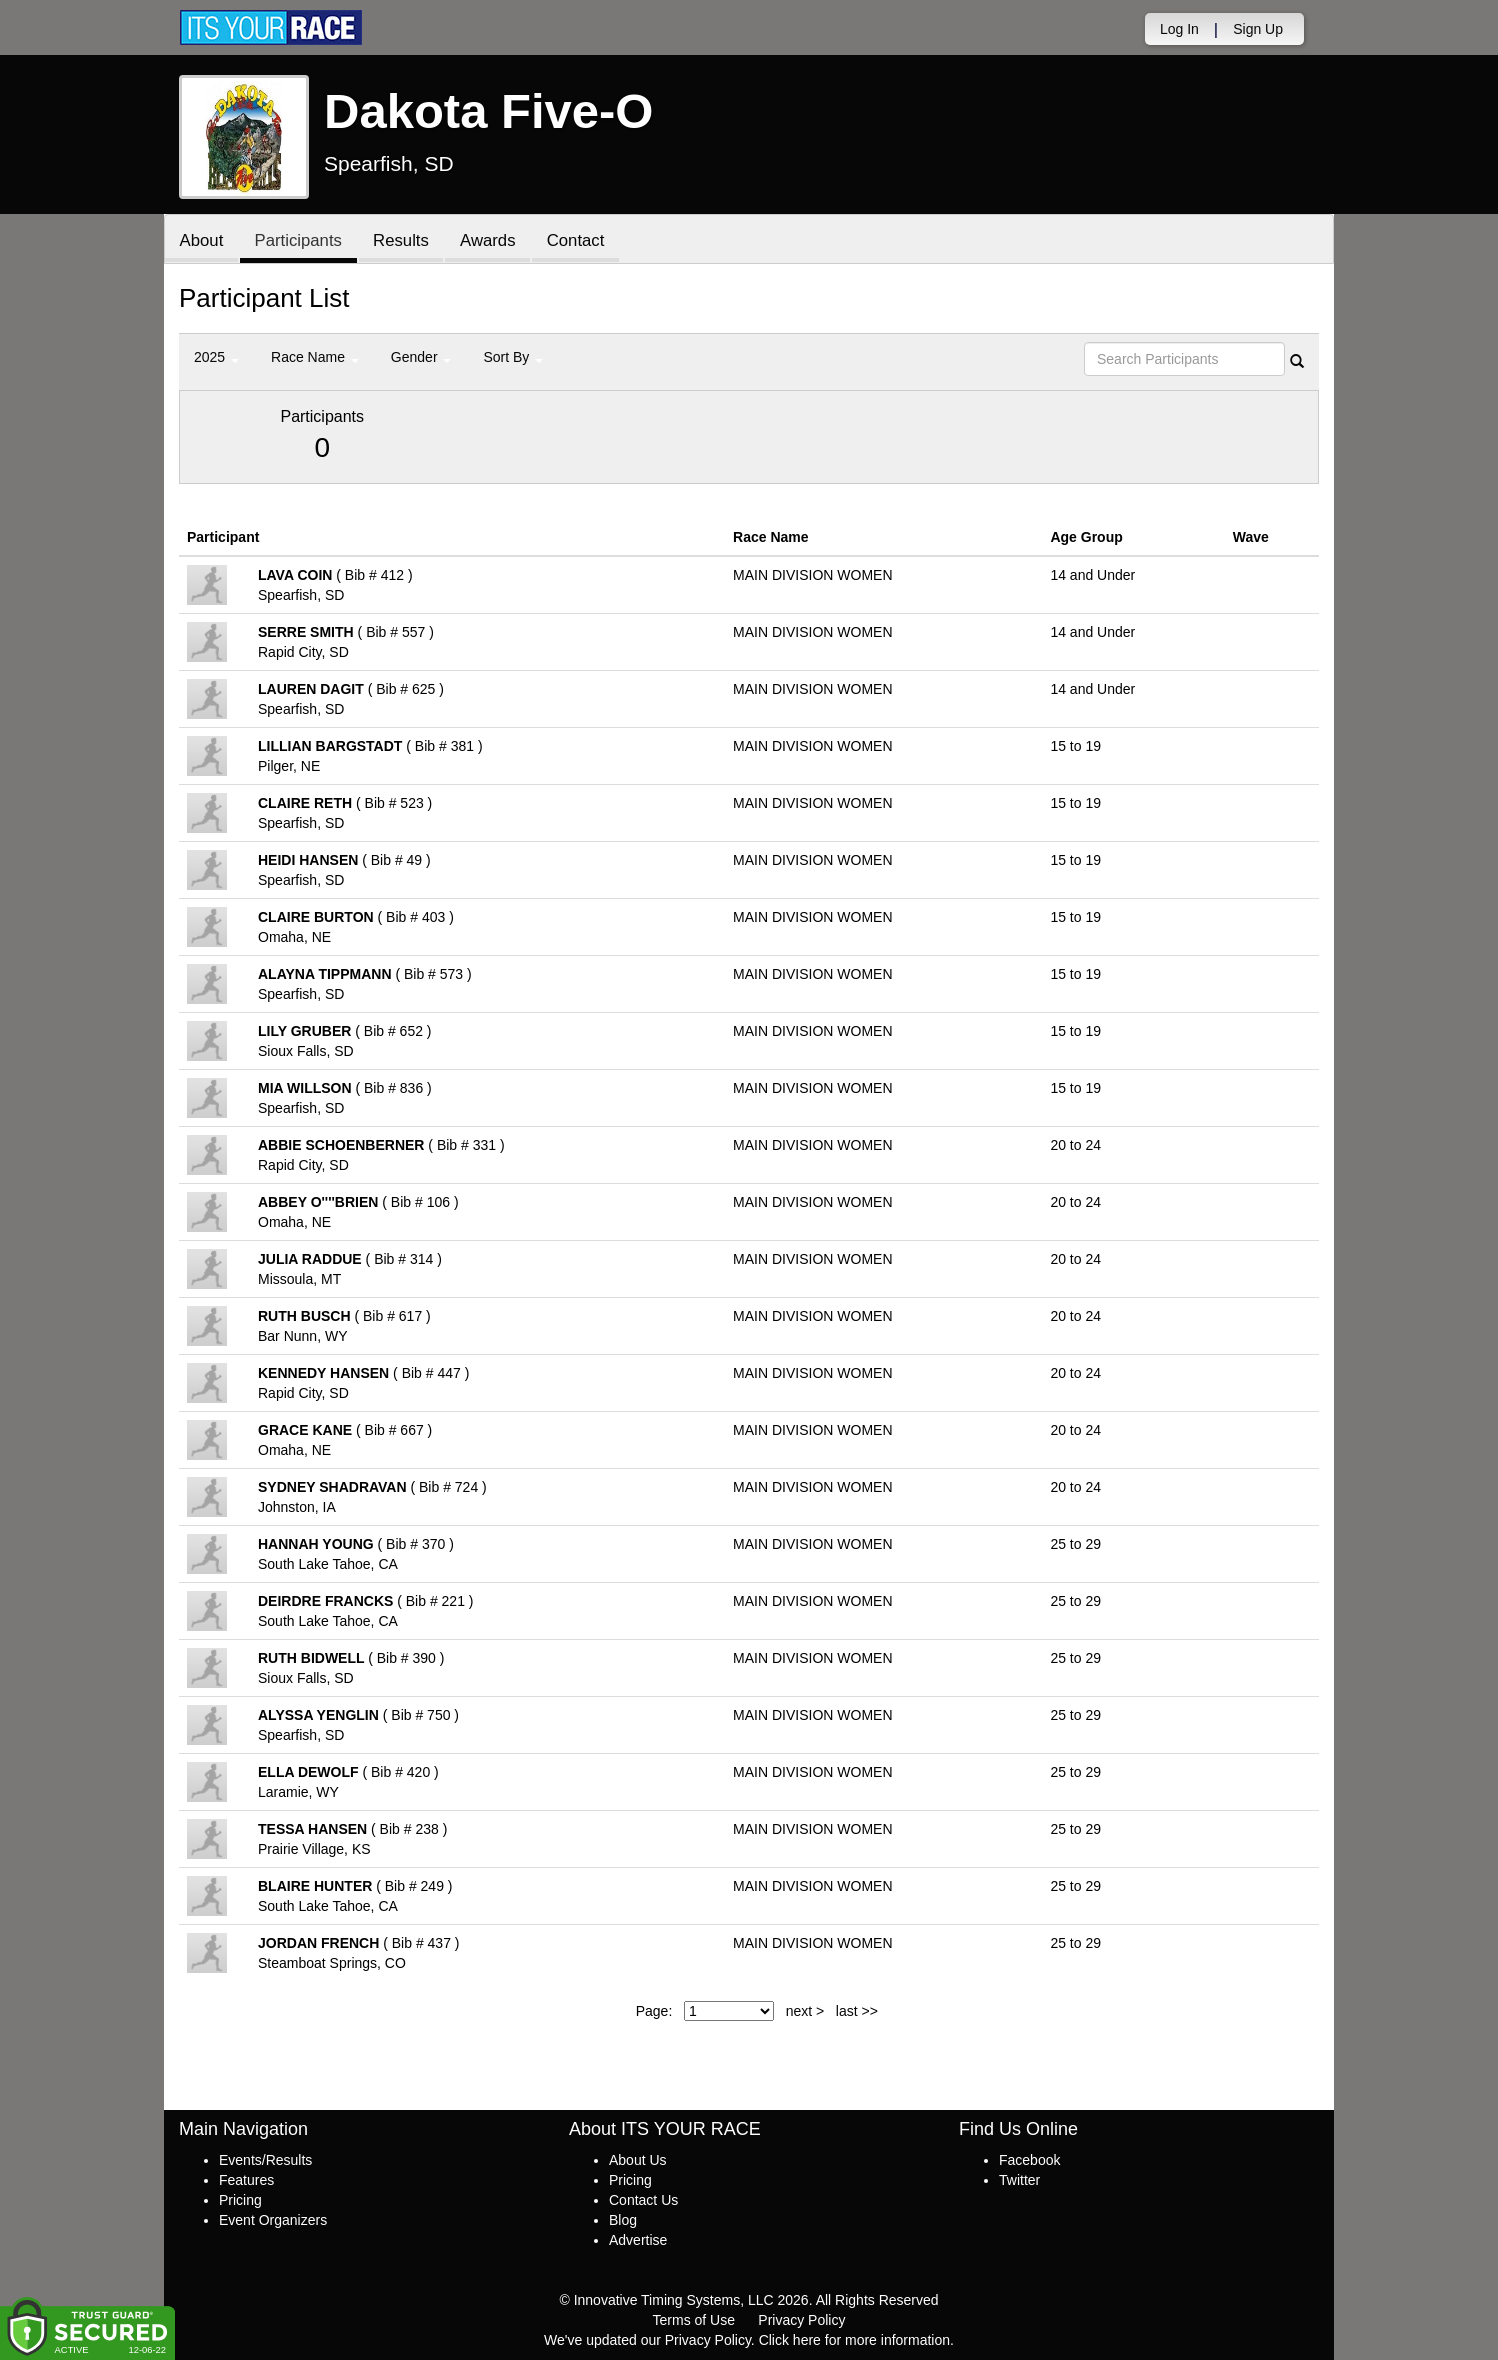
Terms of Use (694, 2320)
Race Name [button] (315, 357)
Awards (492, 240)
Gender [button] (421, 357)
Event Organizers (273, 2220)
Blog (623, 2220)
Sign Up (1258, 29)
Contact (580, 240)
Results (404, 240)
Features (246, 2180)
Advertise (638, 2240)
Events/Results (265, 2160)
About (202, 240)
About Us (638, 2160)
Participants (300, 240)
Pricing (240, 2200)
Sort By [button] (513, 357)
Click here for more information (854, 2340)
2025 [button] (216, 357)
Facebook (1029, 2160)
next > (805, 2011)
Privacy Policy (801, 2320)
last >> (857, 2011)
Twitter (1019, 2180)
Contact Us (643, 2200)
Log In (1179, 29)
